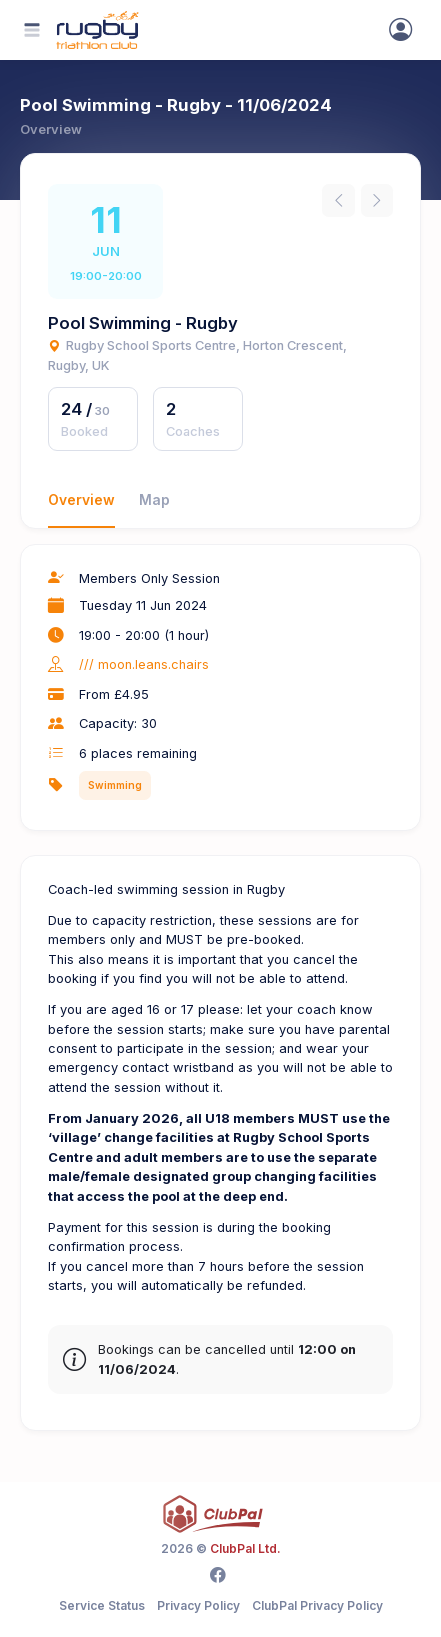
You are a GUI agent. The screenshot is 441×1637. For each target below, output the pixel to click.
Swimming (115, 785)
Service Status (102, 1605)
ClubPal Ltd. (245, 1548)
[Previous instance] (338, 200)
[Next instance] (377, 200)
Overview (81, 500)
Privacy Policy (198, 1605)
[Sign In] (401, 30)
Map (154, 500)
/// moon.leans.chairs (144, 664)
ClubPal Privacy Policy (317, 1605)
